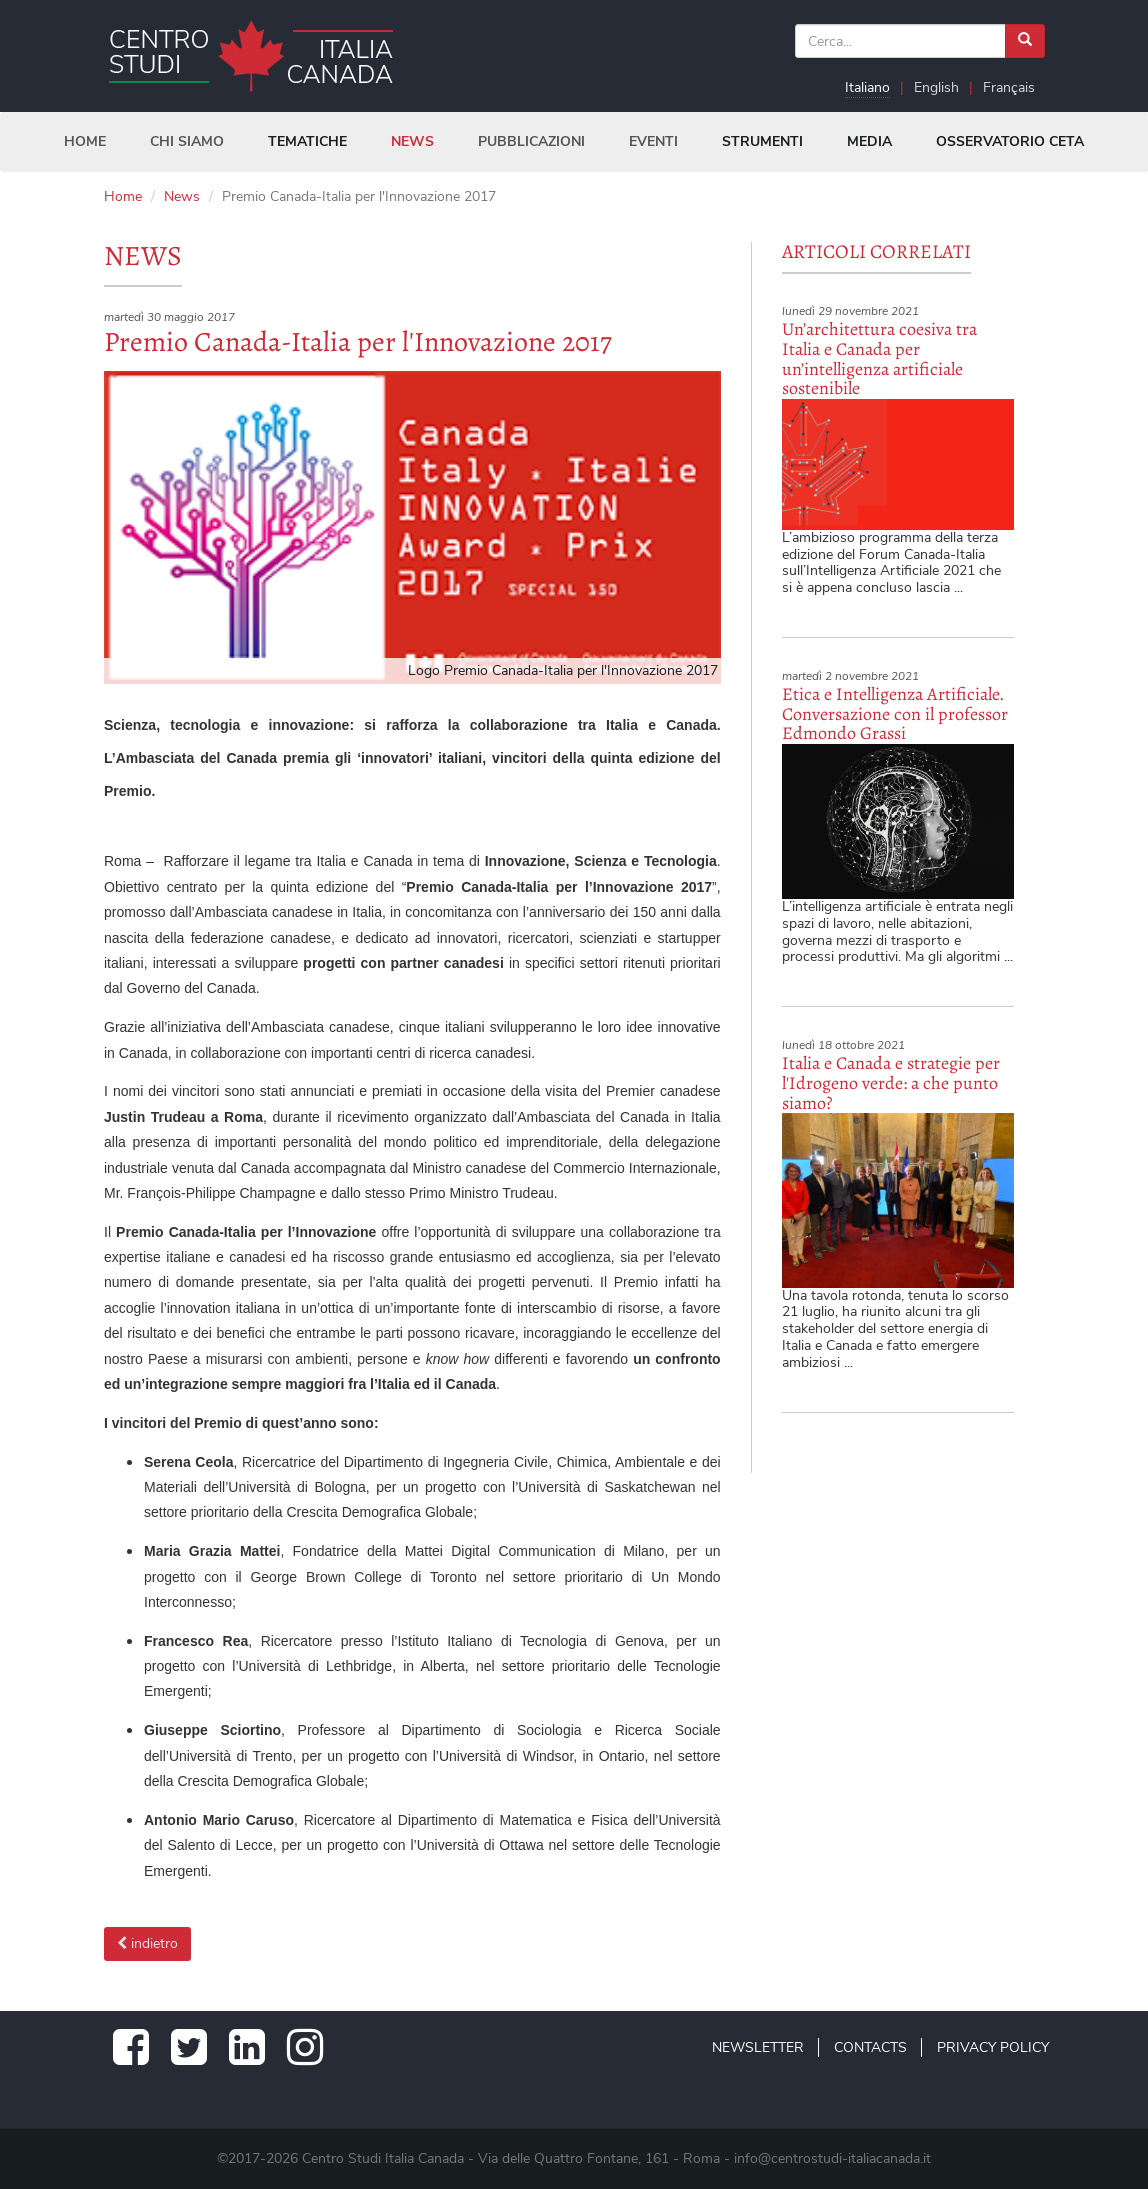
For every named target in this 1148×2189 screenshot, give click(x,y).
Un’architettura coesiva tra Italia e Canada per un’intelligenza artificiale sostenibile (879, 358)
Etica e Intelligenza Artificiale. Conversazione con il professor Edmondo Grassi (895, 714)
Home (123, 196)
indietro (147, 1943)
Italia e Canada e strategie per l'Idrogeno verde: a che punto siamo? (891, 1083)
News (182, 196)
